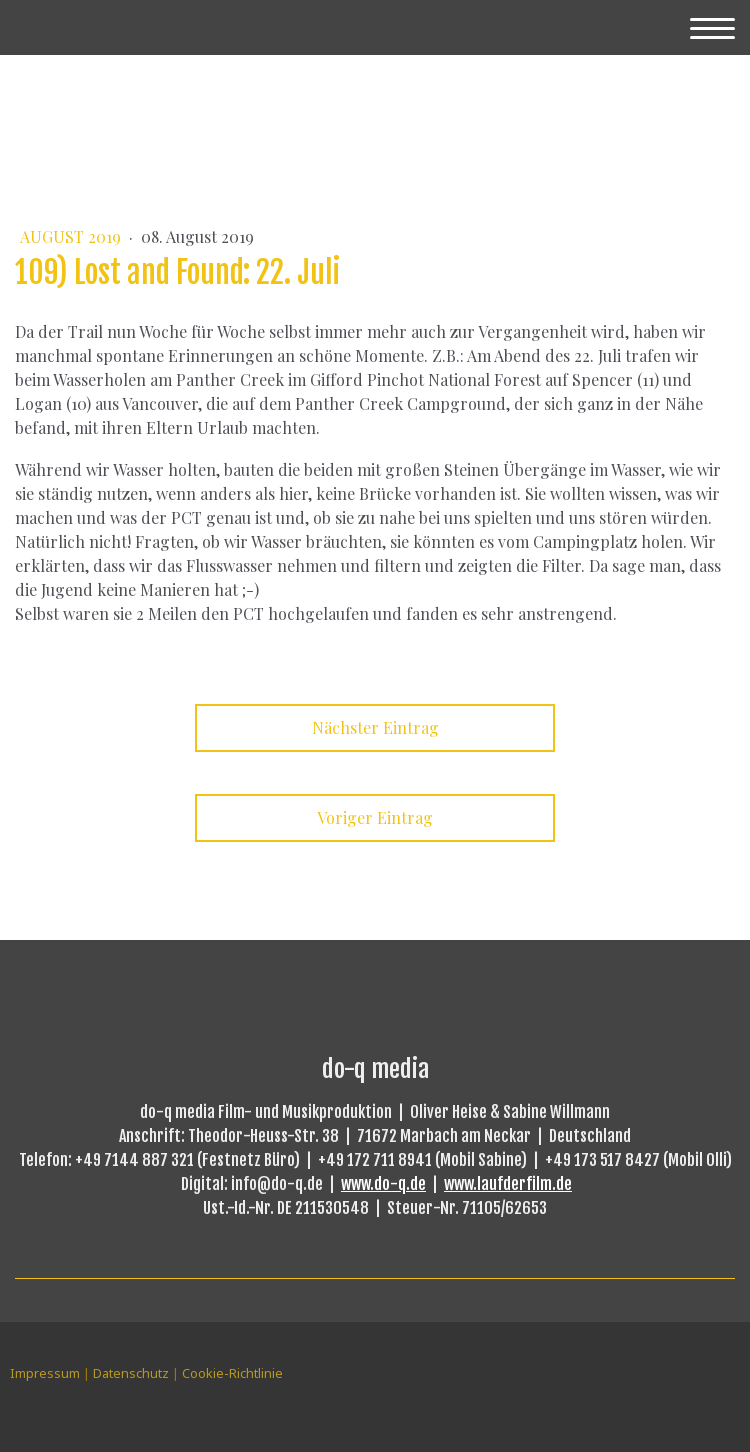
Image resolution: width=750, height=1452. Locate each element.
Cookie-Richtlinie (232, 1373)
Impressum (45, 1373)
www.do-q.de (383, 1184)
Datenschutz (131, 1373)
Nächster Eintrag (375, 727)
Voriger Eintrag (375, 817)
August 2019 (72, 236)
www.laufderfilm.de (508, 1184)
